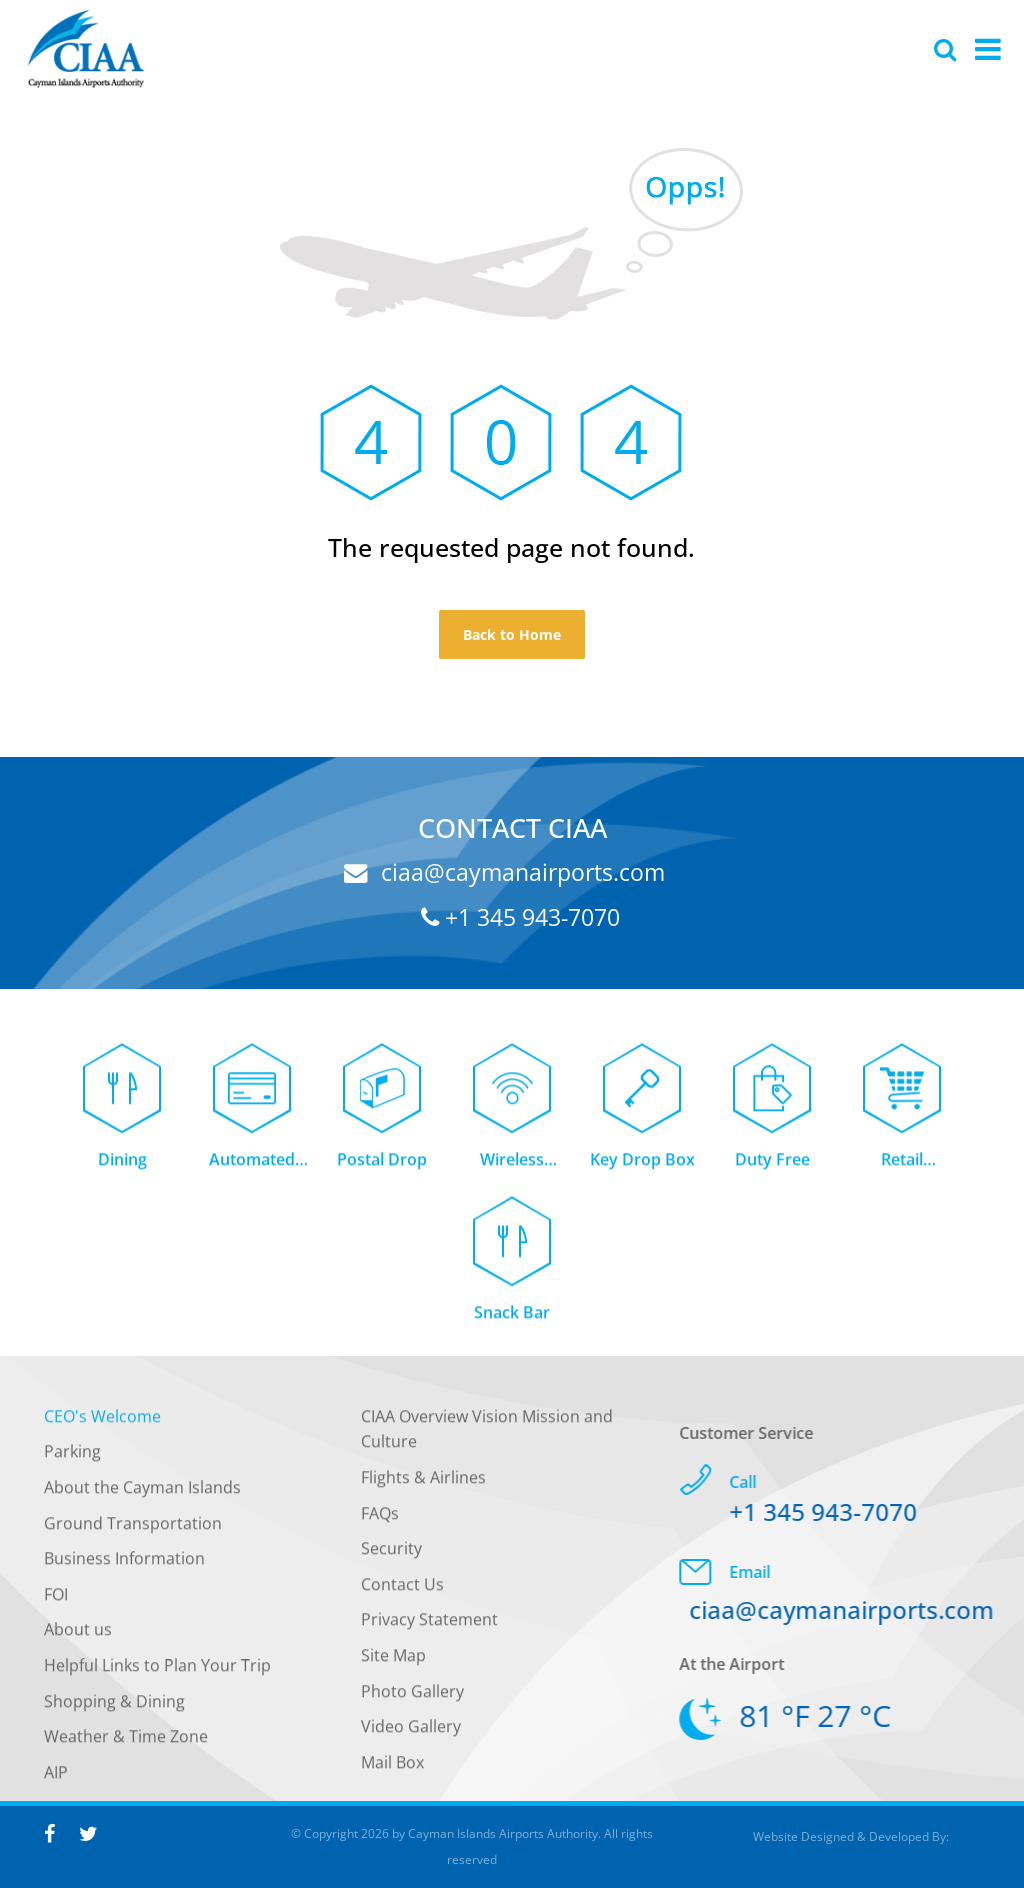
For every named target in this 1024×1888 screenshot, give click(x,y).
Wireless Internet (512, 1167)
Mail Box (392, 1769)
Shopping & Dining (114, 1708)
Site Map (393, 1662)
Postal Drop (382, 1166)
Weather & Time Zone (126, 1744)
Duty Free (772, 1166)
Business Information (124, 1566)
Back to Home (512, 634)
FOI (56, 1601)
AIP (56, 1779)
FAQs (380, 1520)
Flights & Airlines (423, 1484)
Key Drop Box (642, 1166)
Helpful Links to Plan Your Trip (157, 1672)
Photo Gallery (412, 1698)
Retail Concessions (902, 1167)
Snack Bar (512, 1320)
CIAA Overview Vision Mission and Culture (487, 1436)
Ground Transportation (133, 1530)
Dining (122, 1166)
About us (78, 1637)
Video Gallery (411, 1734)
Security (391, 1556)
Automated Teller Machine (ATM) (252, 1167)
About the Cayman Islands (142, 1494)
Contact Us (402, 1591)
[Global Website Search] (945, 49)
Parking (72, 1459)
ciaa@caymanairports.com (504, 872)
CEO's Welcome (102, 1423)
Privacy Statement (429, 1627)
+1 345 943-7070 (520, 917)
